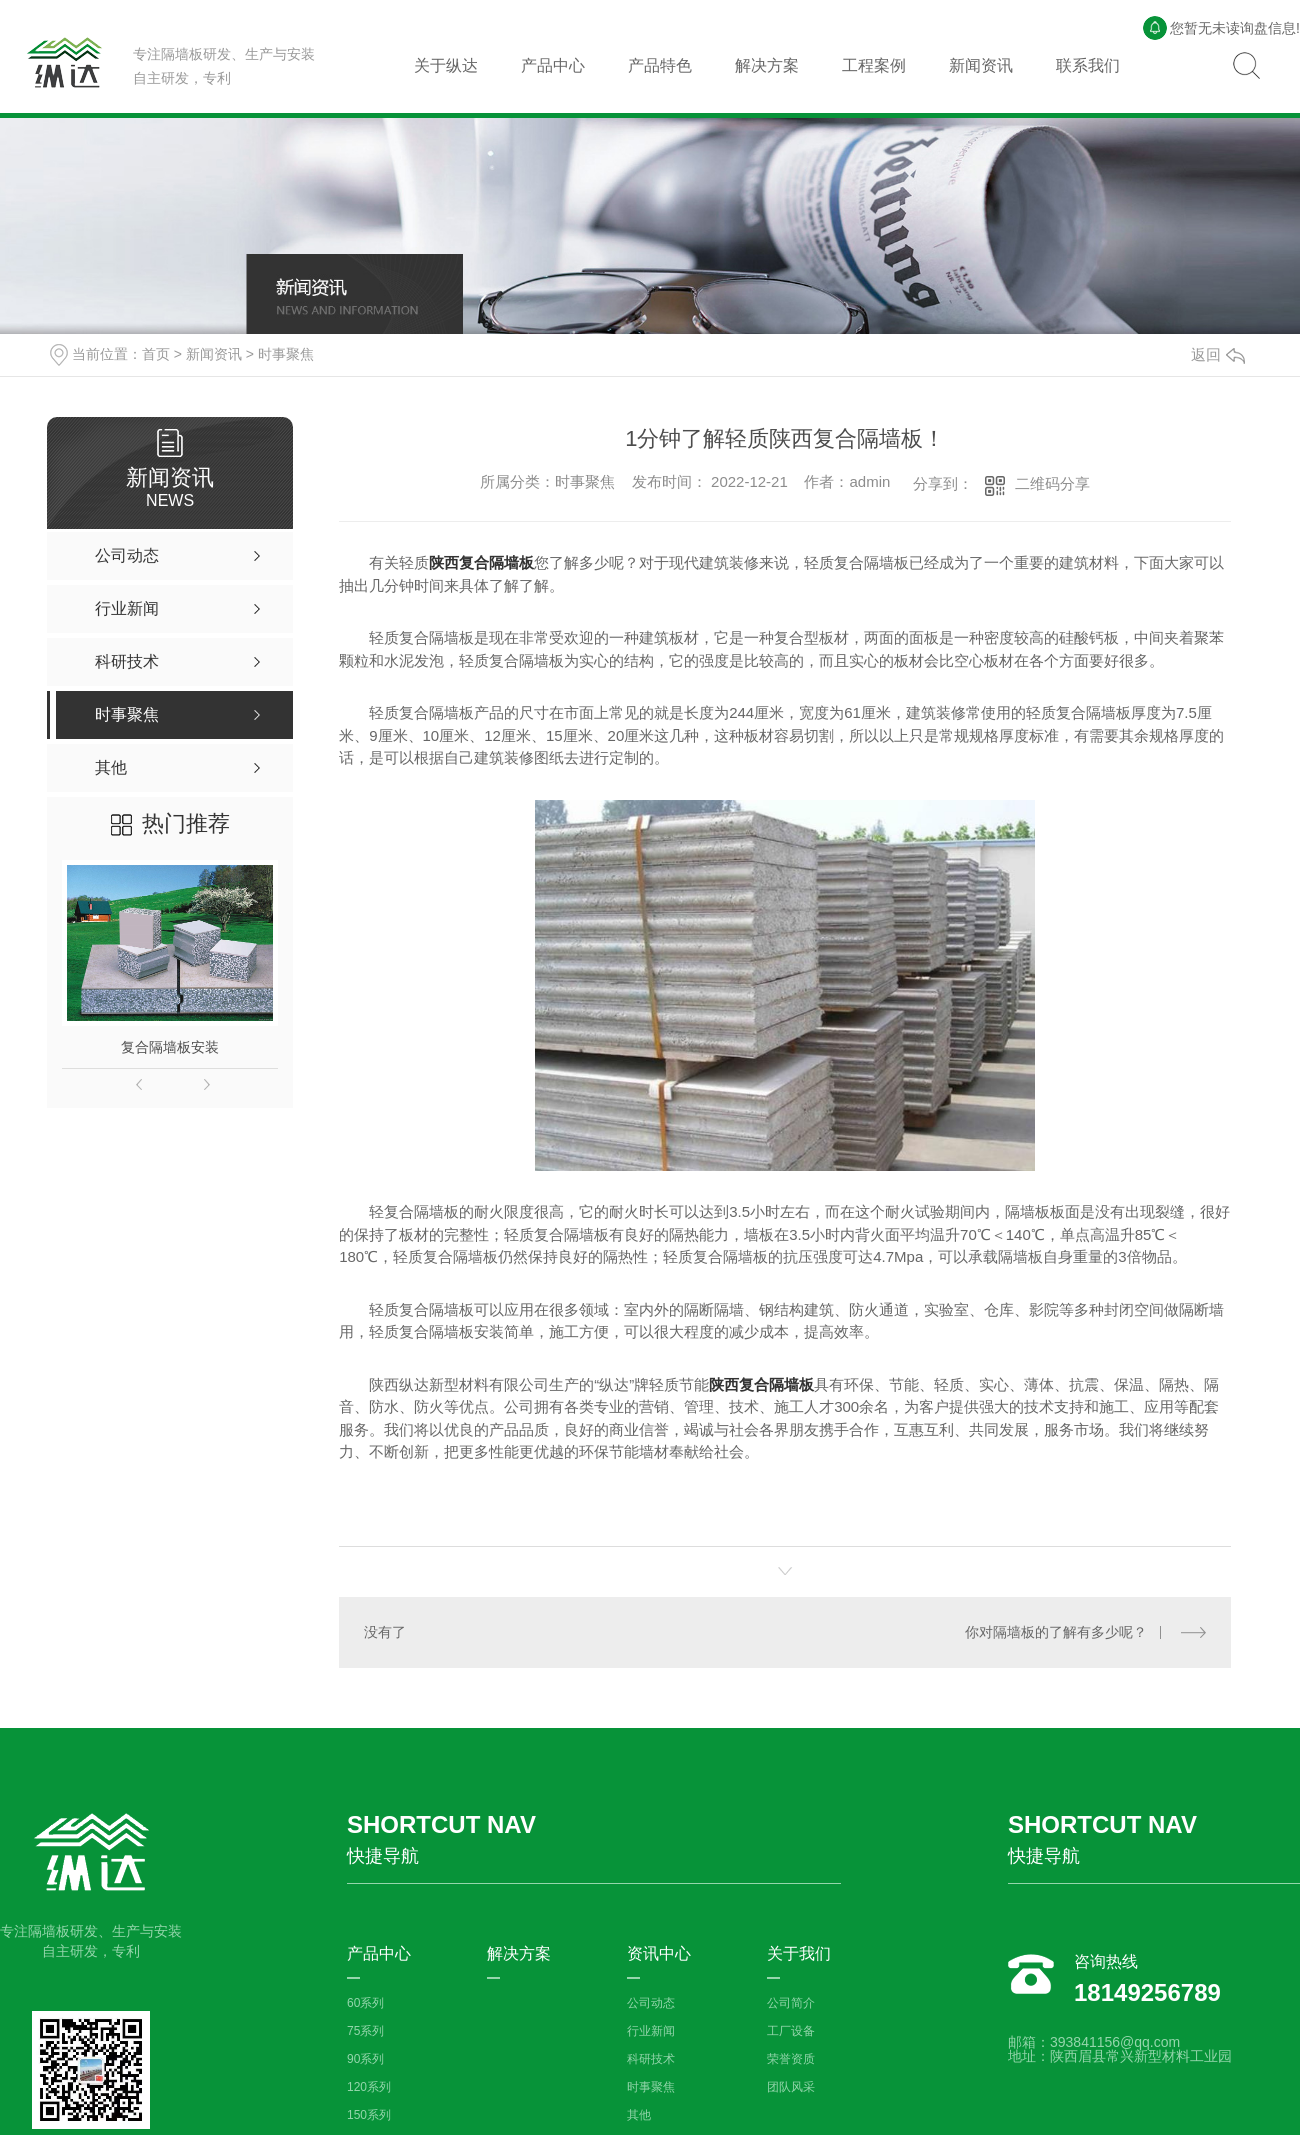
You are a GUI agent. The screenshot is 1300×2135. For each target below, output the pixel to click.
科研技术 (651, 2059)
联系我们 (1088, 65)
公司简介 (791, 2003)
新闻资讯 (981, 65)
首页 (156, 354)
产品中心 (553, 65)
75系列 (365, 2031)
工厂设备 (791, 2031)
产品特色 (660, 65)
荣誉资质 (791, 2059)
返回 (1218, 354)
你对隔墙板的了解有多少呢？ (1056, 1632)
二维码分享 (1052, 483)
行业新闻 (651, 2031)
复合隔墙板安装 (170, 1047)
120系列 (369, 2087)
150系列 (369, 2115)
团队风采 (791, 2087)
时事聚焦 (286, 354)
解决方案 (767, 65)
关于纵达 (446, 65)
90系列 (365, 2059)
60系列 (365, 2003)
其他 (639, 2115)
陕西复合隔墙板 (481, 562)
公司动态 (651, 2003)
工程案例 (874, 65)
